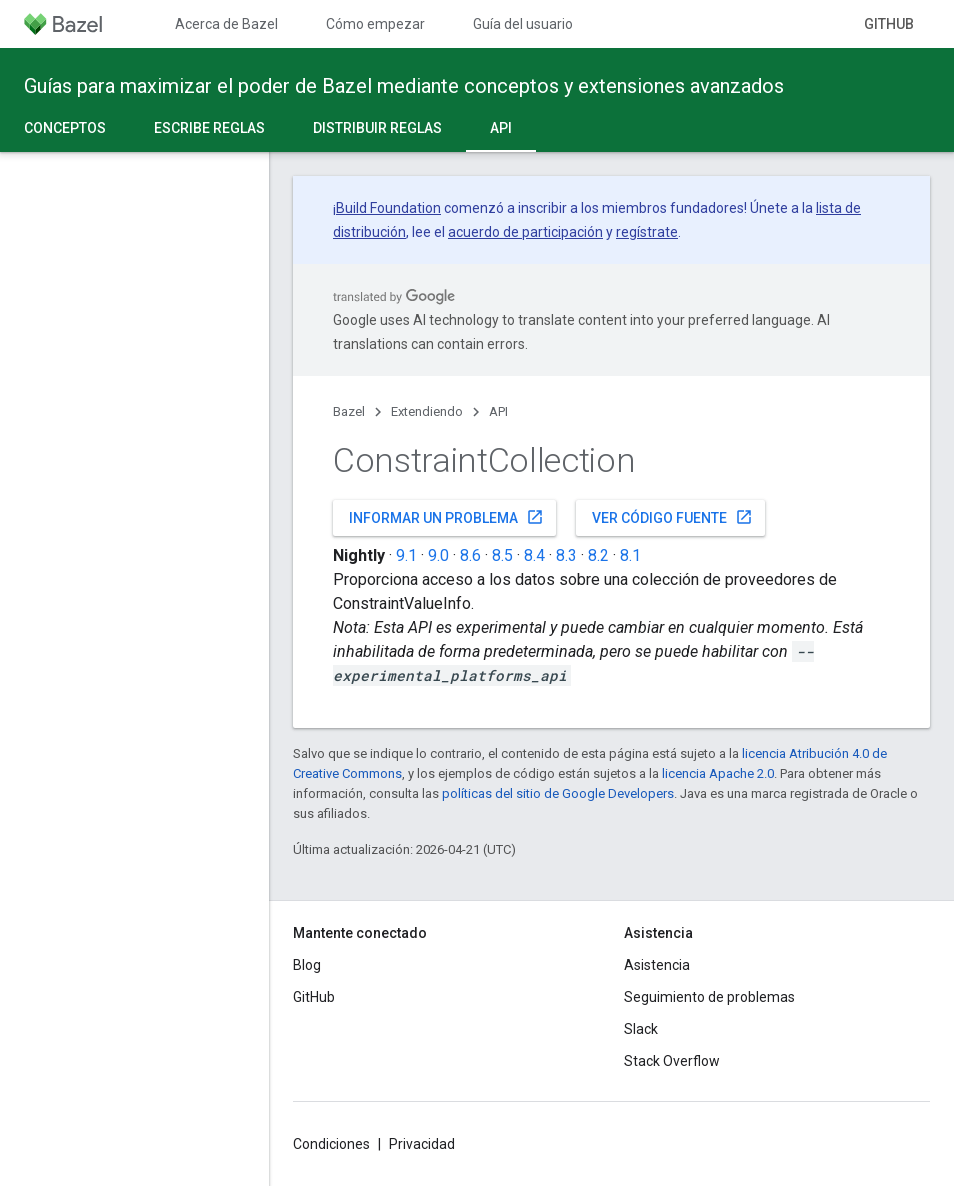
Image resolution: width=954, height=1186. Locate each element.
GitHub (889, 24)
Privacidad (422, 1144)
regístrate (647, 232)
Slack (641, 1029)
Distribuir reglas (377, 128)
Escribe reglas (209, 128)
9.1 (406, 555)
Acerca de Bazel (226, 24)
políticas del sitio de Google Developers (558, 793)
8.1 (630, 555)
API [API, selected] (501, 128)
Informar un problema (446, 517)
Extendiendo (427, 411)
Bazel (349, 411)
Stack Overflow (672, 1061)
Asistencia (657, 965)
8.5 (502, 555)
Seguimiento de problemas (709, 997)
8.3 (566, 555)
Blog (307, 965)
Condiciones (331, 1144)
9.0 (438, 555)
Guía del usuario (523, 24)
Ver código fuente (672, 517)
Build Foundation (388, 208)
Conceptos (65, 128)
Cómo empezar (375, 24)
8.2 (598, 555)
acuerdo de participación (525, 232)
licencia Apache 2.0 (718, 773)
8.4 (534, 555)
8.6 (470, 555)
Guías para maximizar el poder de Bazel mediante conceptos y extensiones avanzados (404, 86)
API (498, 411)
